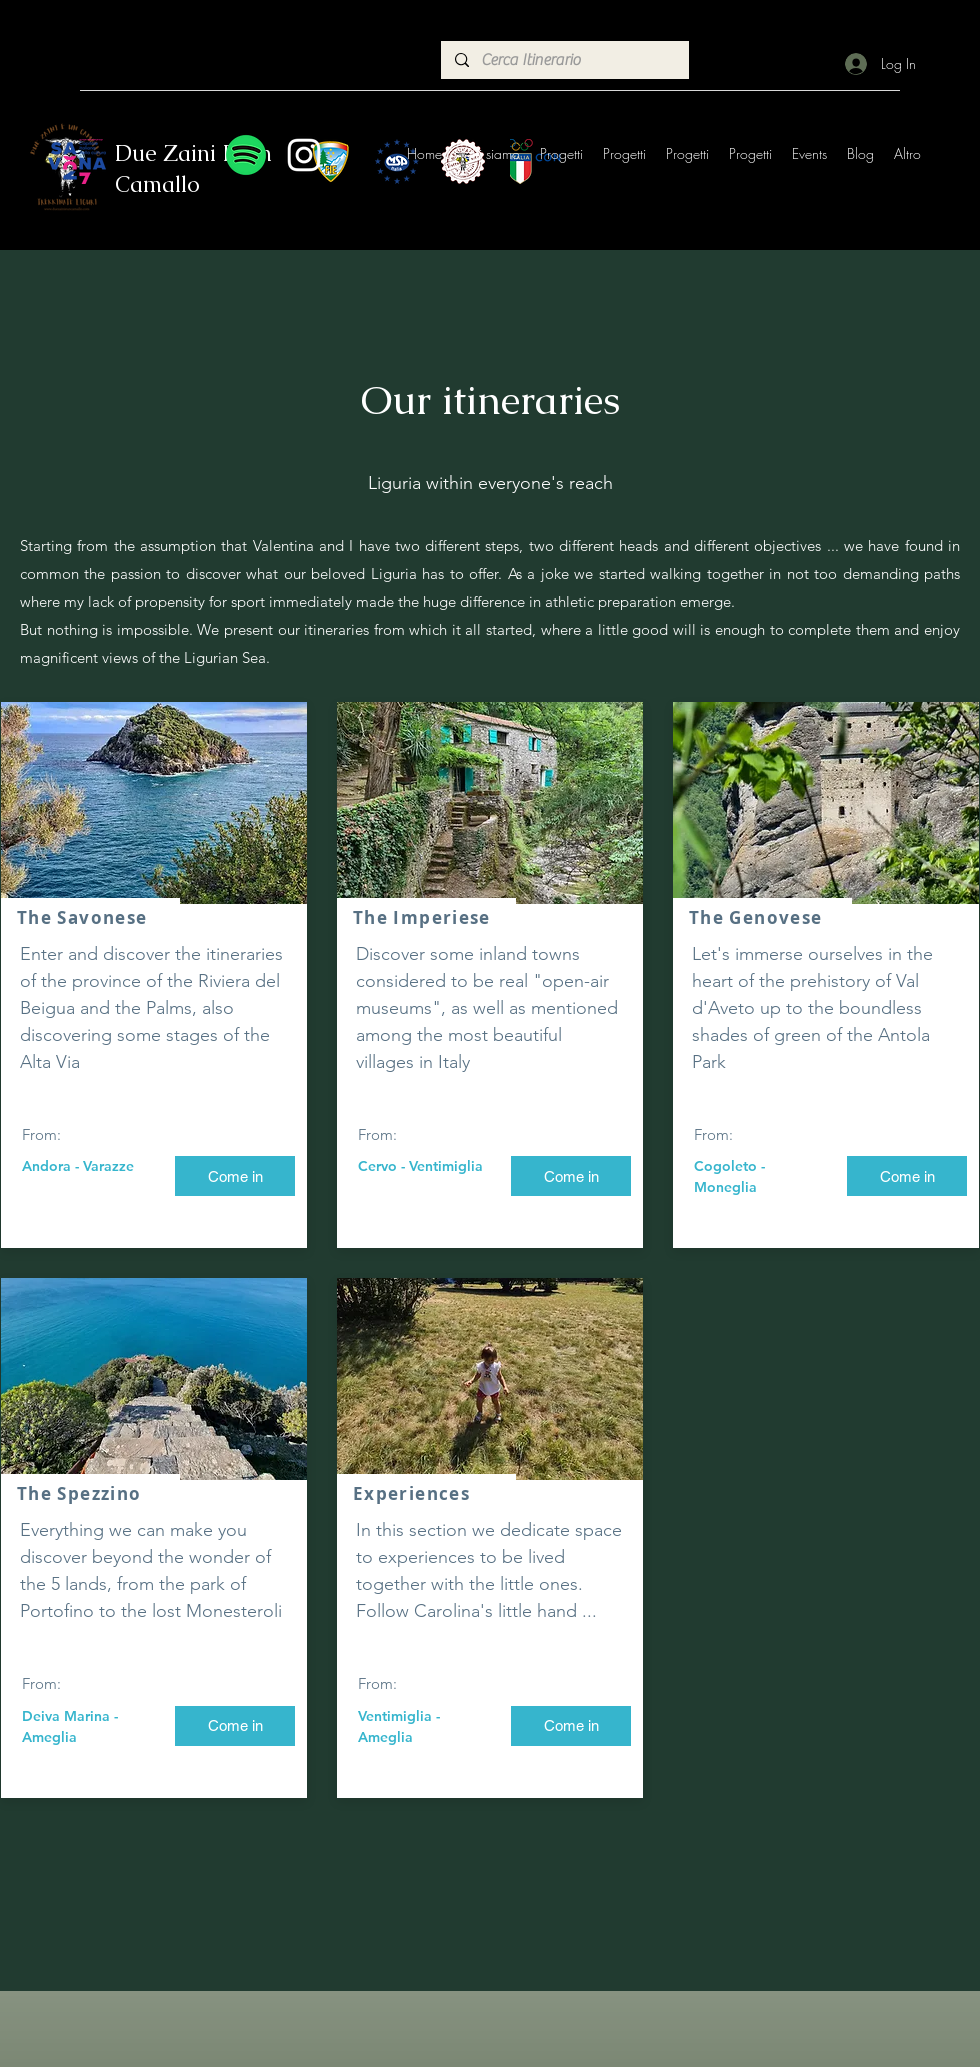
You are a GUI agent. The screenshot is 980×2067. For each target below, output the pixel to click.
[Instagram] (304, 155)
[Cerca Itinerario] (564, 60)
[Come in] (235, 1176)
